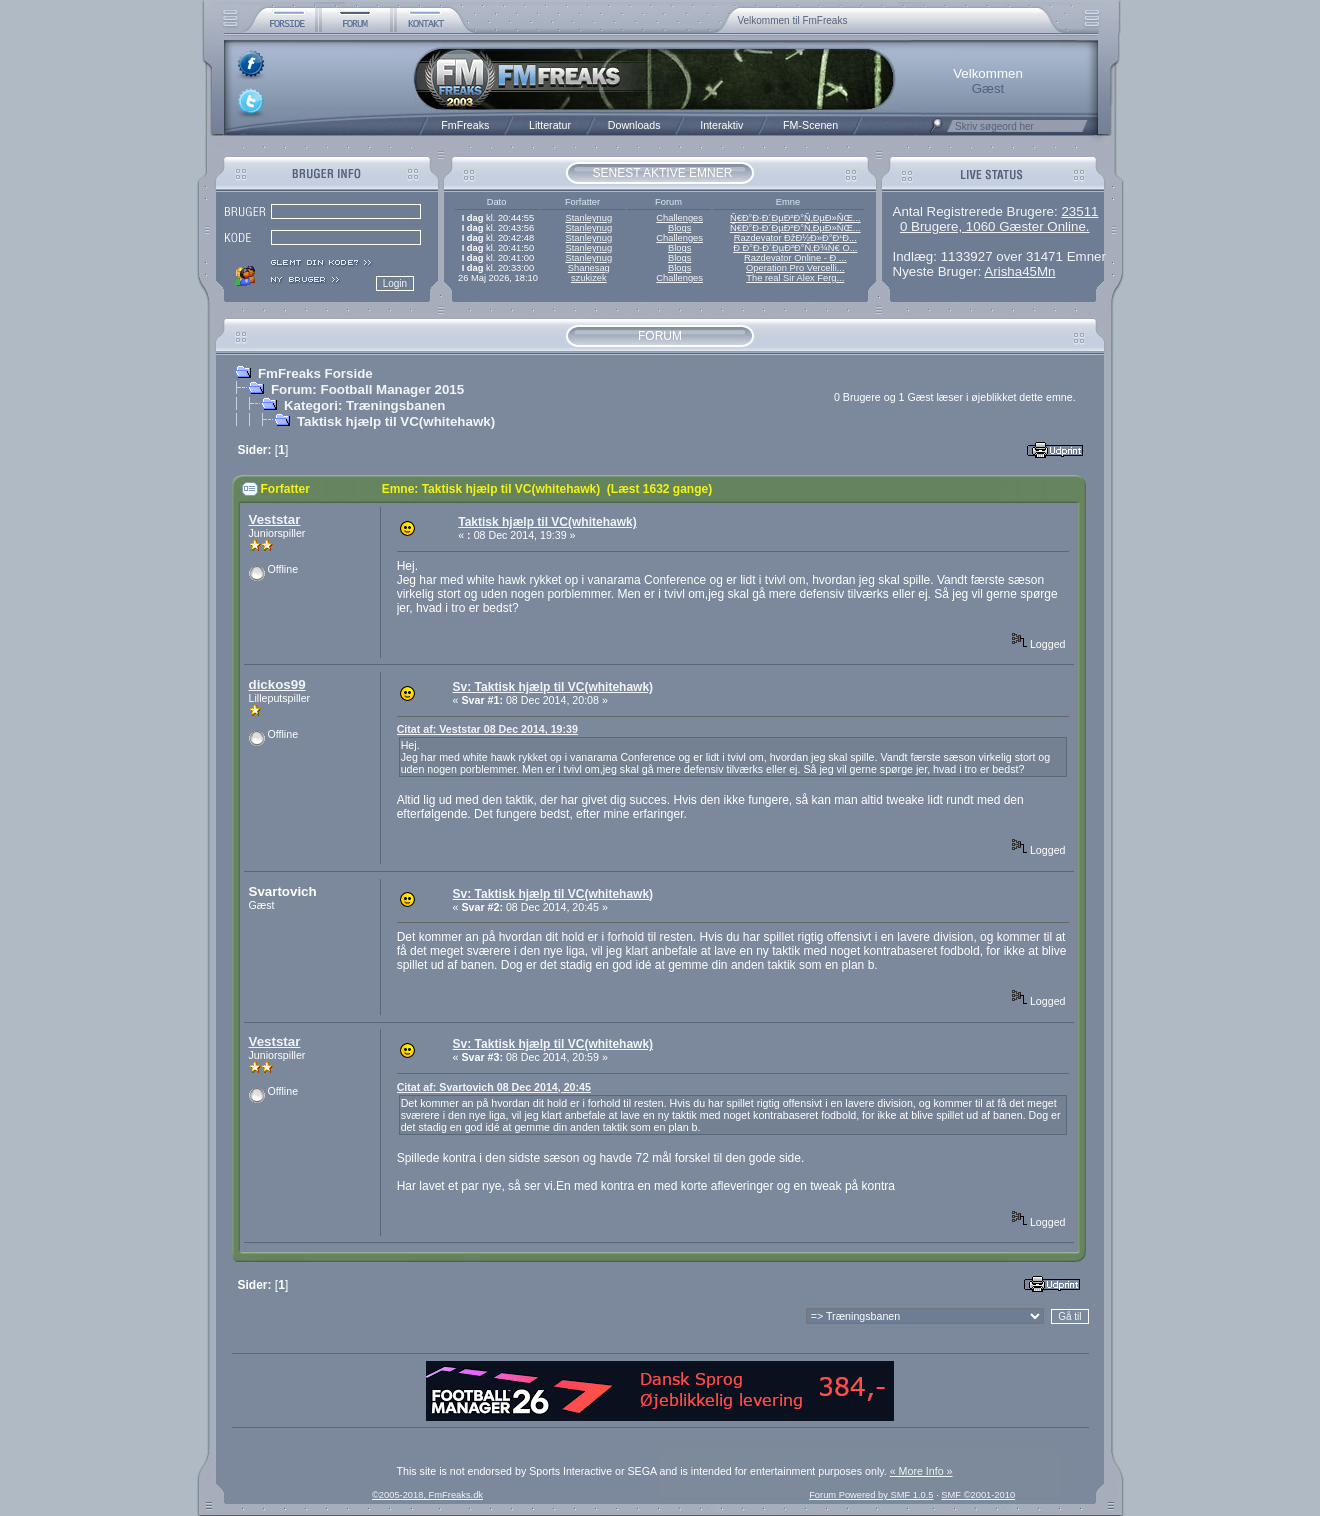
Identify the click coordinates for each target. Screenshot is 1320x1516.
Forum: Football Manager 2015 (367, 389)
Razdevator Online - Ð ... (795, 258)
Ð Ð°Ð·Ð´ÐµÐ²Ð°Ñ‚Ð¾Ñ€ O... (795, 248)
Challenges (679, 218)
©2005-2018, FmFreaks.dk (427, 1495)
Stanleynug (588, 218)
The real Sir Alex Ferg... (795, 278)
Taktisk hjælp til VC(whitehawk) (396, 421)
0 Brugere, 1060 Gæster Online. (995, 226)
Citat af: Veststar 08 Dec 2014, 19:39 (487, 729)
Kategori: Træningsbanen (364, 405)
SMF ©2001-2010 (978, 1495)
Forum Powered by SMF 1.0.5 (871, 1495)
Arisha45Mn (1019, 271)
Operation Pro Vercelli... (795, 268)
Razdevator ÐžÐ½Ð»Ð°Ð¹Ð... (795, 238)
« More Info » (921, 1471)
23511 (1079, 211)
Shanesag (589, 268)
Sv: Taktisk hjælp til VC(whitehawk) (553, 687)
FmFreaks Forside (315, 373)
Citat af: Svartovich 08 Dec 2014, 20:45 (494, 1087)
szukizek (589, 278)
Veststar (275, 519)
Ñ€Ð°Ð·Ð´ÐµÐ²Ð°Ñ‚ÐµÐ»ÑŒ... (795, 218)
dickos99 (277, 684)
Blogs (679, 228)
